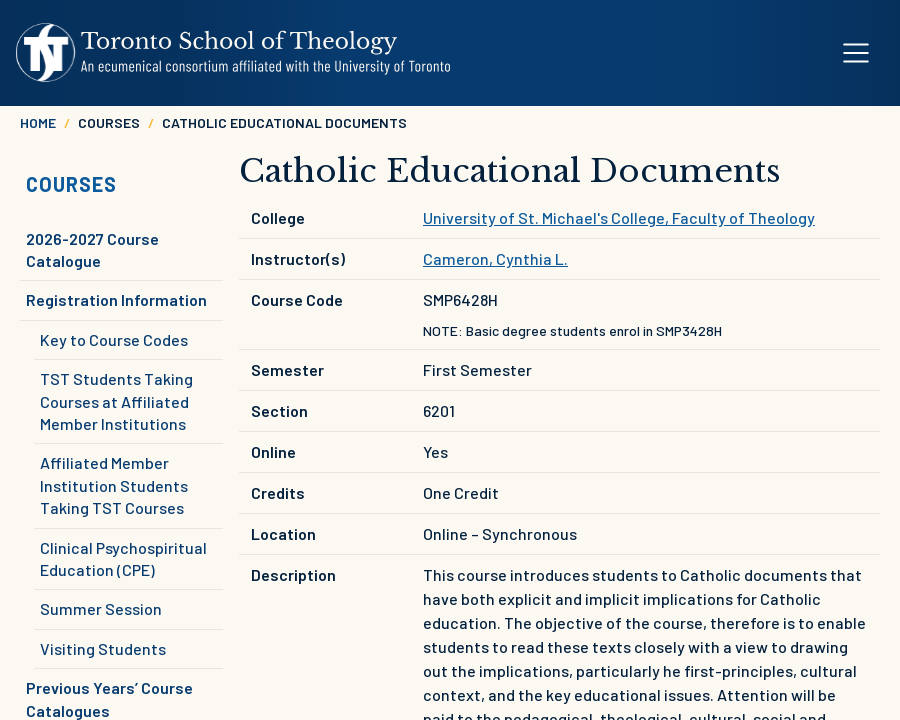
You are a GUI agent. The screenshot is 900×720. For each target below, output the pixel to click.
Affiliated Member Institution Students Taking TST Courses (114, 485)
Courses (71, 184)
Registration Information (116, 299)
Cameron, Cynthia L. (495, 258)
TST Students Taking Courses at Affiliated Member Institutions (116, 401)
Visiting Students (103, 648)
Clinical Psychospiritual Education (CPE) (123, 558)
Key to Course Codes (114, 339)
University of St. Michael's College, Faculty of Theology (619, 217)
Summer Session (101, 608)
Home (38, 122)
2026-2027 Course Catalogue (92, 249)
